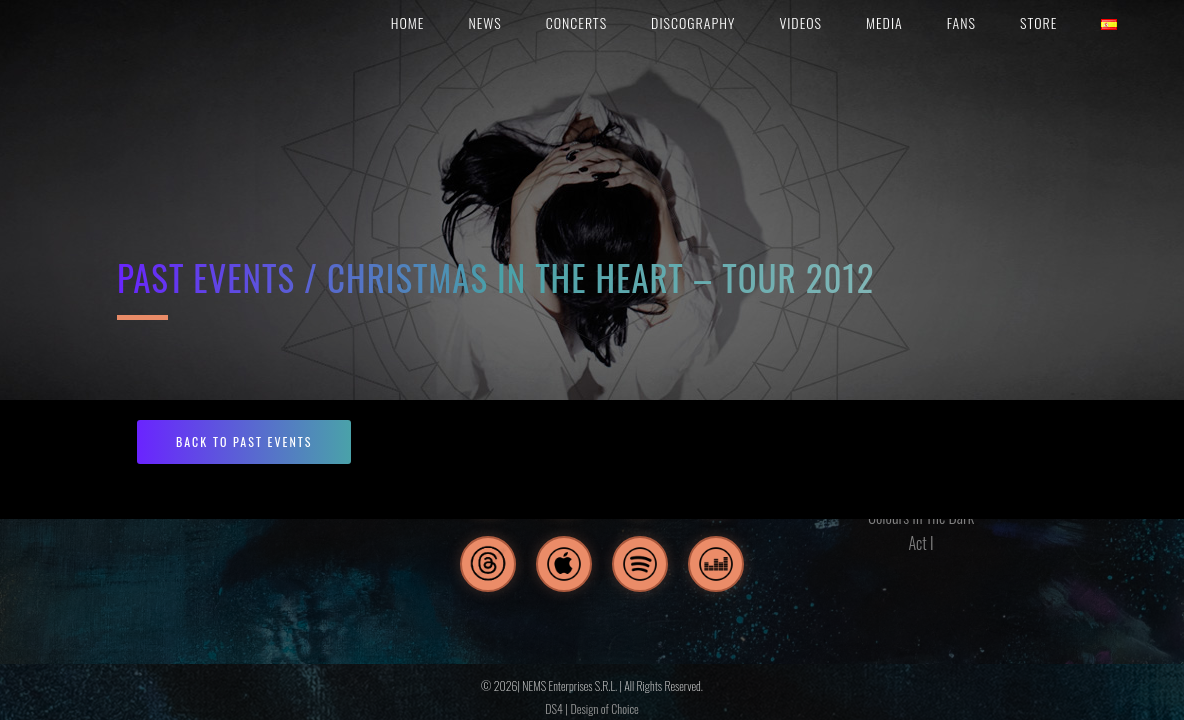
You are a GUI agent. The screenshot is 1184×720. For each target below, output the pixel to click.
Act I (920, 543)
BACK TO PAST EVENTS (244, 441)
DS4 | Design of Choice (591, 708)
